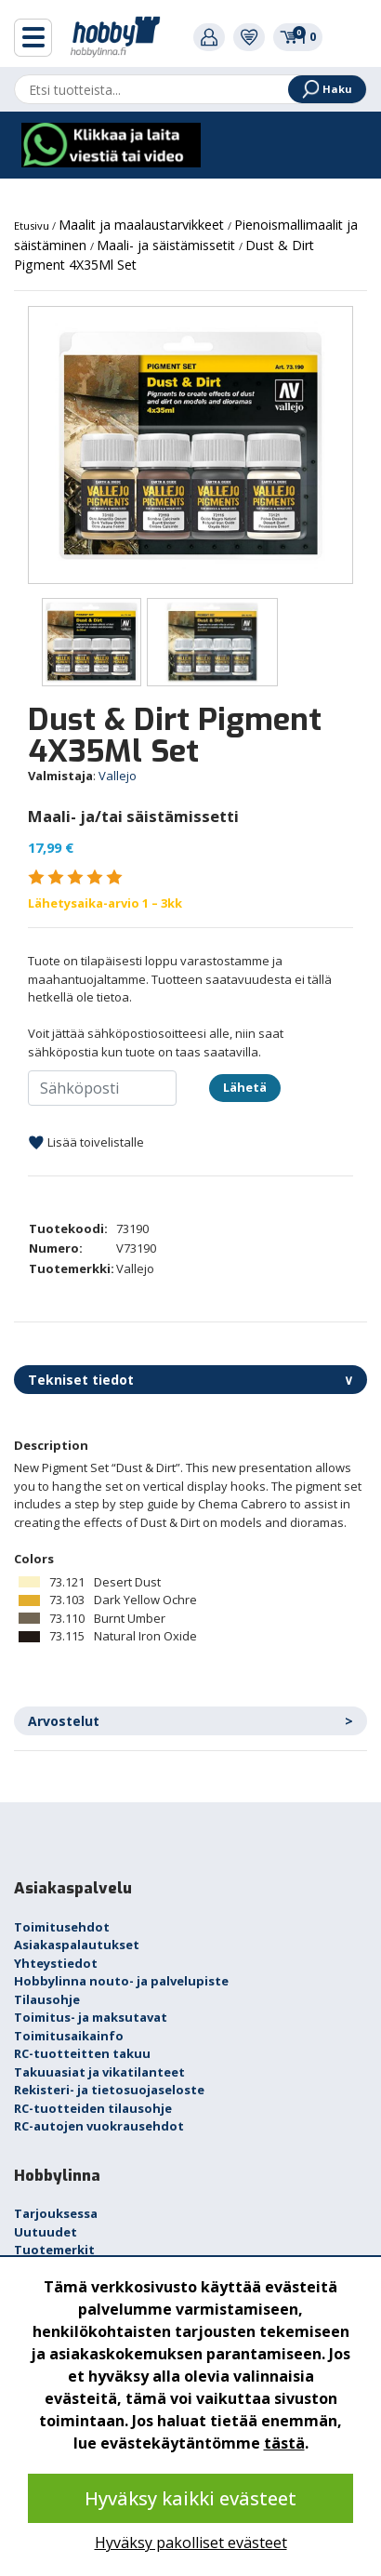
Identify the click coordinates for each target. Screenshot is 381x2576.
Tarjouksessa (56, 2213)
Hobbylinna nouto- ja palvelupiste (121, 1980)
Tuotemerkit (54, 2249)
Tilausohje (47, 1999)
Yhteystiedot (56, 1963)
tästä (284, 2443)
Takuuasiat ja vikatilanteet (99, 2072)
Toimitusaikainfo (69, 2035)
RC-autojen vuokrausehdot (99, 2126)
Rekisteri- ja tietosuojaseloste (109, 2089)
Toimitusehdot (62, 1927)
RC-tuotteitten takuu (82, 2053)
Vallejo (118, 775)
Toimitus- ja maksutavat (90, 2017)
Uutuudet (45, 2232)
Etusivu (33, 225)
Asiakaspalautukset (76, 1944)
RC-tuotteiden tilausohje (93, 2108)
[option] (190, 445)
